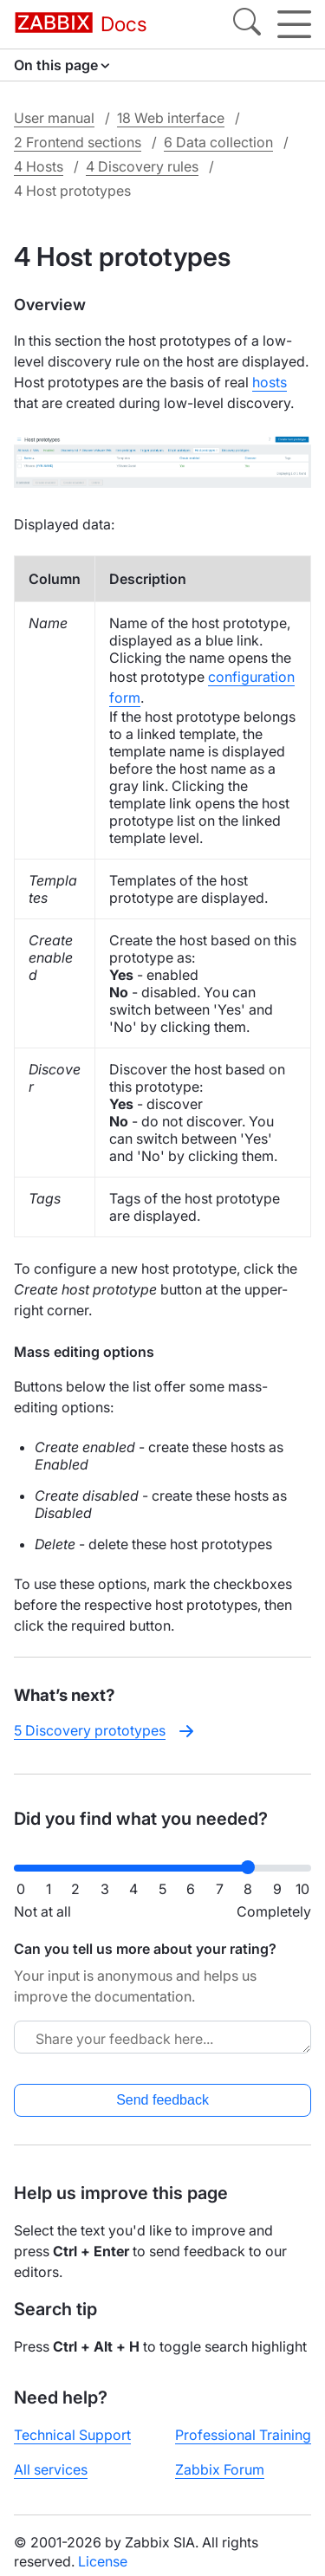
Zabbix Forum (219, 2469)
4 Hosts (38, 166)
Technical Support (72, 2434)
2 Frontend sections (77, 142)
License (102, 2561)
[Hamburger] (294, 24)
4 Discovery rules (142, 166)
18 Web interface (170, 118)
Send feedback (162, 2100)
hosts (269, 382)
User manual (54, 118)
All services (51, 2469)
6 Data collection (218, 142)
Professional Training (243, 2434)
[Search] (247, 24)
